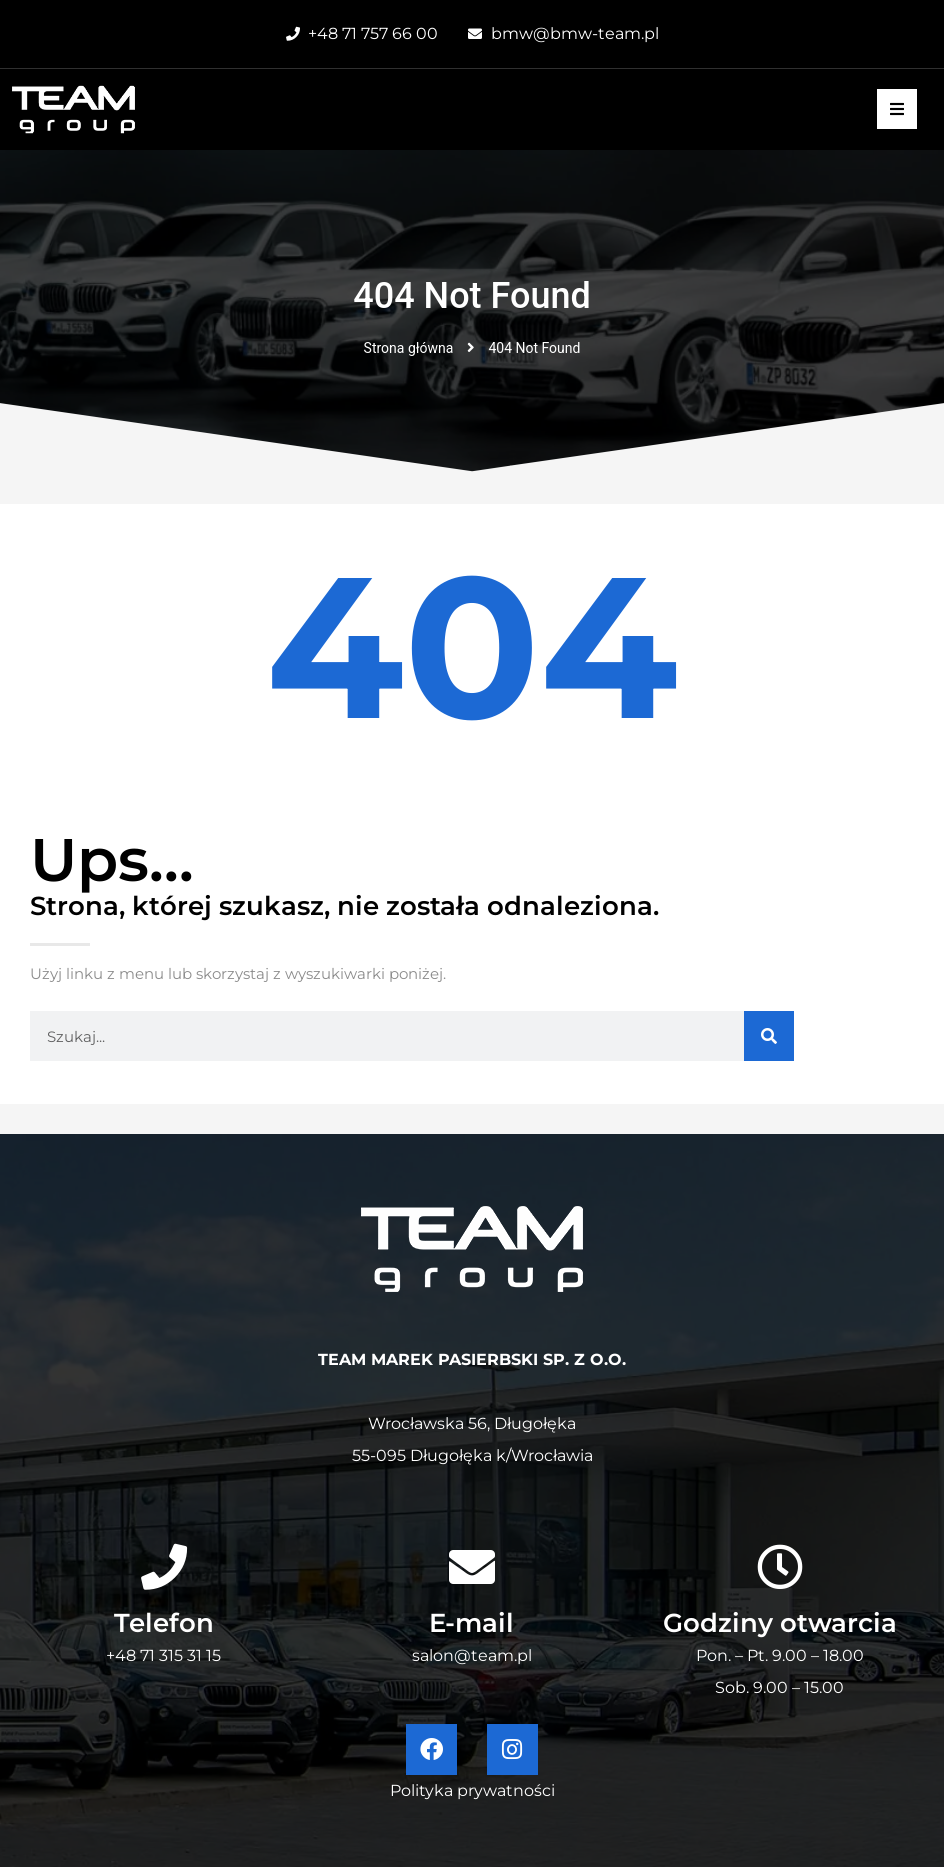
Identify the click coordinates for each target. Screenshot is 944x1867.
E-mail (471, 1623)
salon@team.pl (472, 1655)
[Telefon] (164, 1567)
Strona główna (409, 348)
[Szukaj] (769, 1036)
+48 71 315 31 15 (163, 1655)
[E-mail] (472, 1567)
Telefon (164, 1623)
